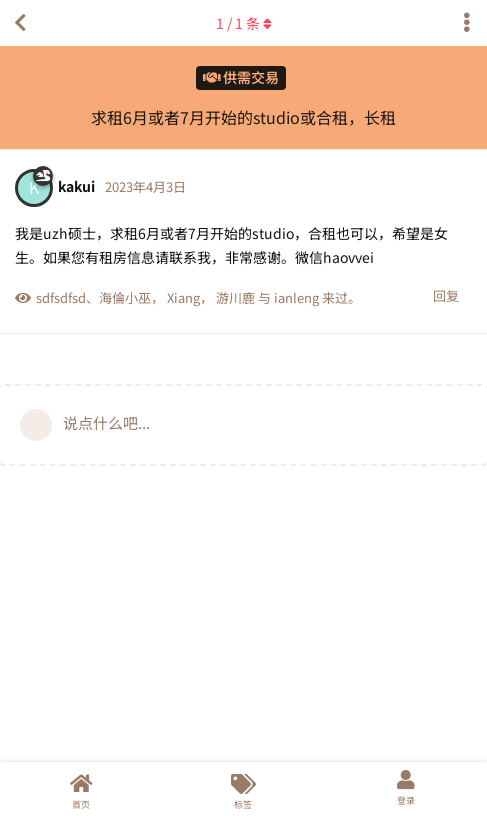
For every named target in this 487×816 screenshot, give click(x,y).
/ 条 (244, 23)
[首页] (81, 789)
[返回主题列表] (20, 23)
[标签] (243, 789)
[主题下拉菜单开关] (467, 23)
